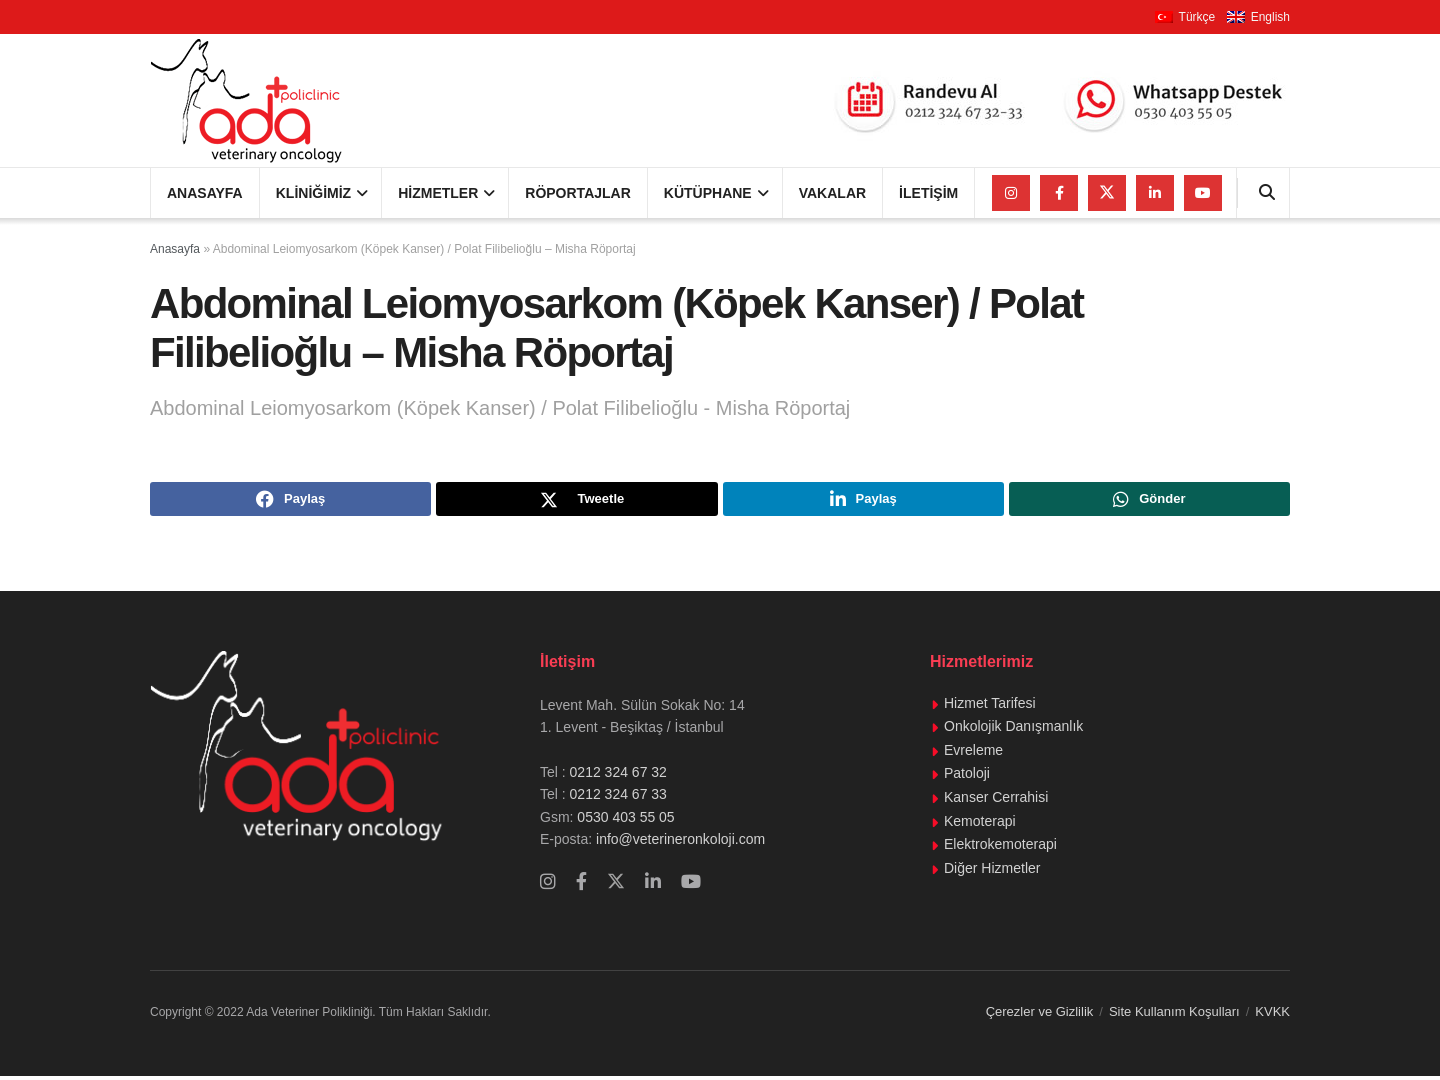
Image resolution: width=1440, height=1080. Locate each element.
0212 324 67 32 (618, 775)
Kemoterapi (980, 824)
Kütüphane (708, 193)
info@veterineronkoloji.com (678, 843)
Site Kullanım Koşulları (1174, 1014)
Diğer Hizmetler (992, 871)
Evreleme (973, 753)
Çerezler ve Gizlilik (1040, 1014)
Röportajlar (578, 193)
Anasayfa (205, 193)
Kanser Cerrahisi (996, 801)
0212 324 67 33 (618, 798)
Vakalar (832, 193)
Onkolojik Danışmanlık (1013, 730)
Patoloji (967, 777)
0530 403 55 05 (625, 820)
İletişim (928, 193)
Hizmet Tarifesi (990, 706)
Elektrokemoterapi (1000, 848)
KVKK (1272, 1014)
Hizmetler (438, 193)
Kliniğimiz (313, 193)
